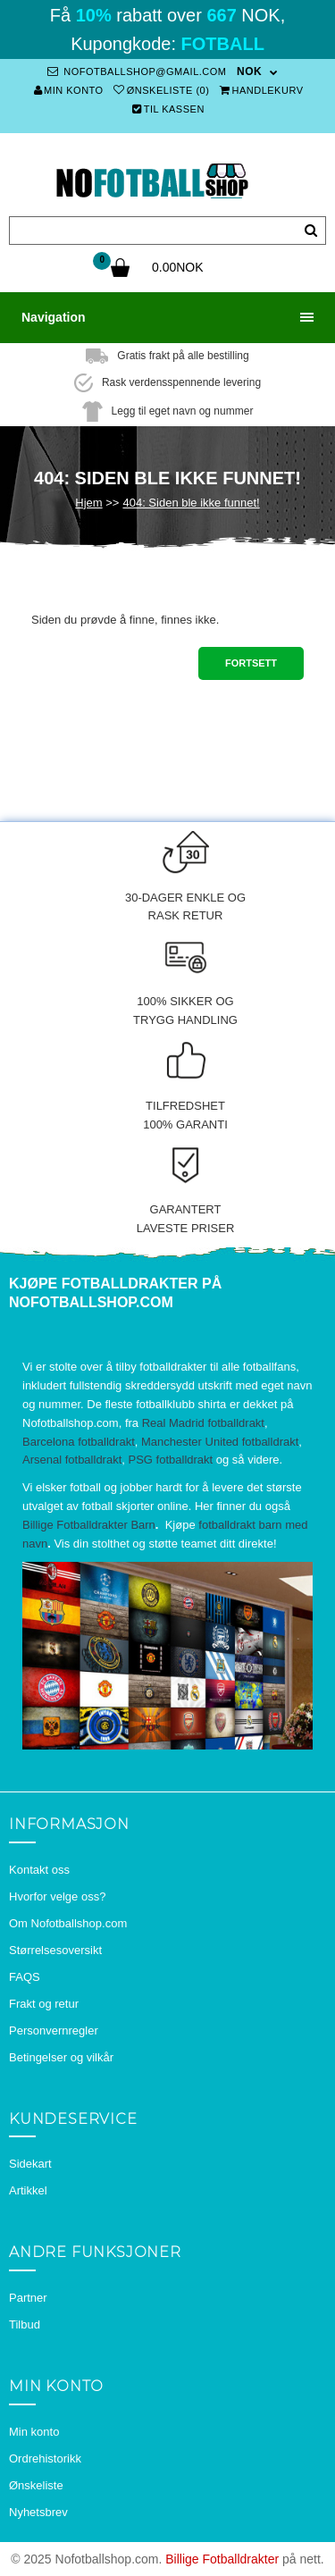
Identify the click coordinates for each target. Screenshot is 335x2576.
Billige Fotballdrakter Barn (88, 1524)
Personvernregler (53, 2030)
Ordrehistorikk (45, 2458)
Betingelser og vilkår (61, 2057)
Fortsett (251, 663)
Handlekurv (262, 90)
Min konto (69, 90)
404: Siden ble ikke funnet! (190, 502)
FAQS (24, 1977)
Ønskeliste (36, 2485)
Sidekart (30, 2163)
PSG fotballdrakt (171, 1459)
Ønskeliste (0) (161, 90)
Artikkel (28, 2190)
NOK (249, 71)
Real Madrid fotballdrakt (203, 1423)
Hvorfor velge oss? (57, 1896)
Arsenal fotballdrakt (71, 1459)
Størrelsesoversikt (55, 1950)
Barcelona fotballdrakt (78, 1441)
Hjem (88, 502)
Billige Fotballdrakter (222, 2559)
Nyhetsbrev (38, 2512)
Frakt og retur (44, 2003)
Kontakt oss (39, 1869)
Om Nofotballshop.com (68, 1923)
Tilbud (24, 2324)
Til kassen (168, 109)
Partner (28, 2297)
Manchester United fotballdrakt (219, 1441)
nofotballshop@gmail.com (136, 71)
